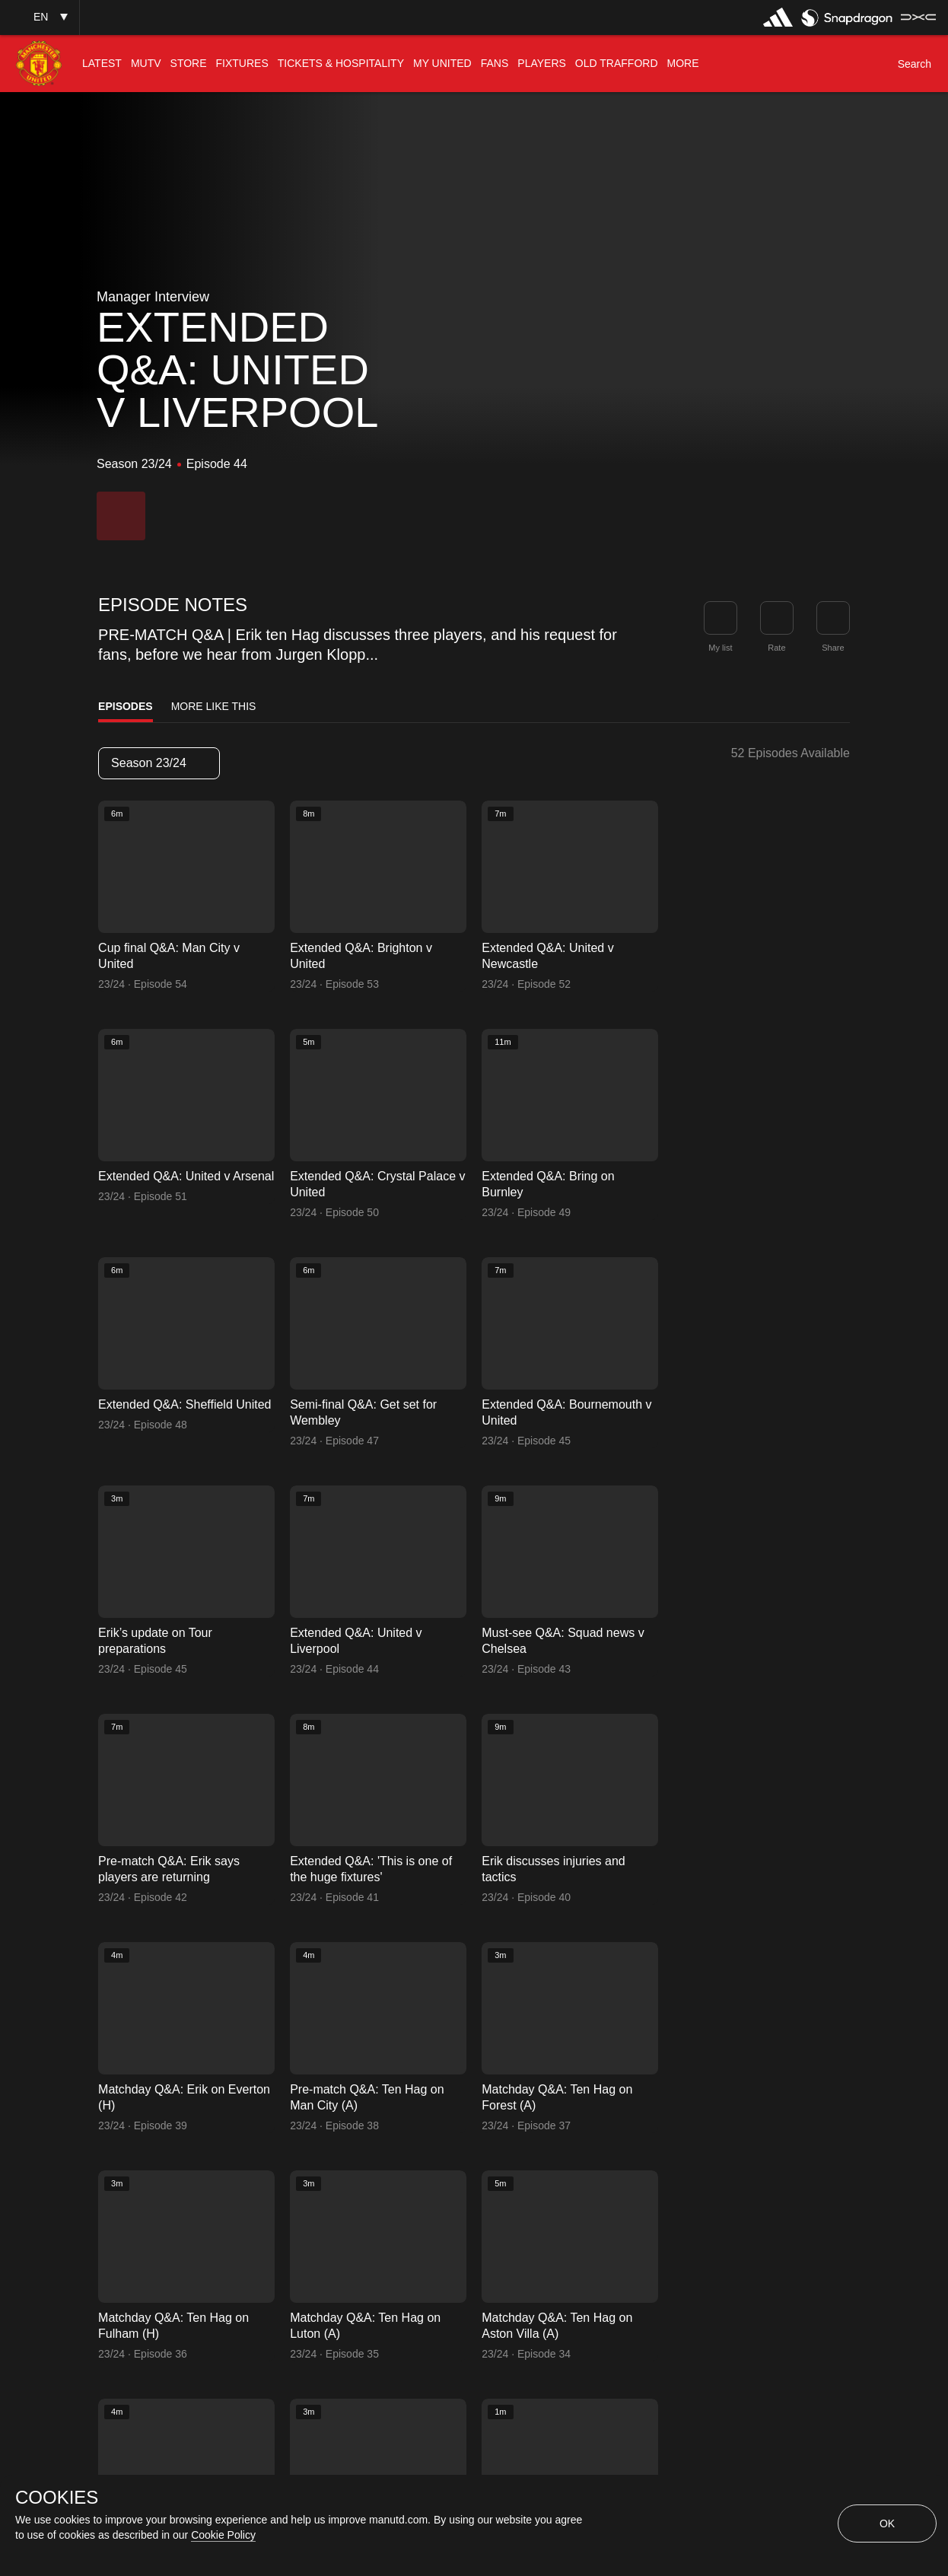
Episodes (125, 706)
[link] (833, 618)
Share (833, 647)
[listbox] (159, 763)
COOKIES (56, 2497)
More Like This (213, 706)
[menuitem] (102, 63)
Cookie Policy (223, 2535)
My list (720, 647)
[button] (39, 17)
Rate (776, 647)
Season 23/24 (158, 762)
